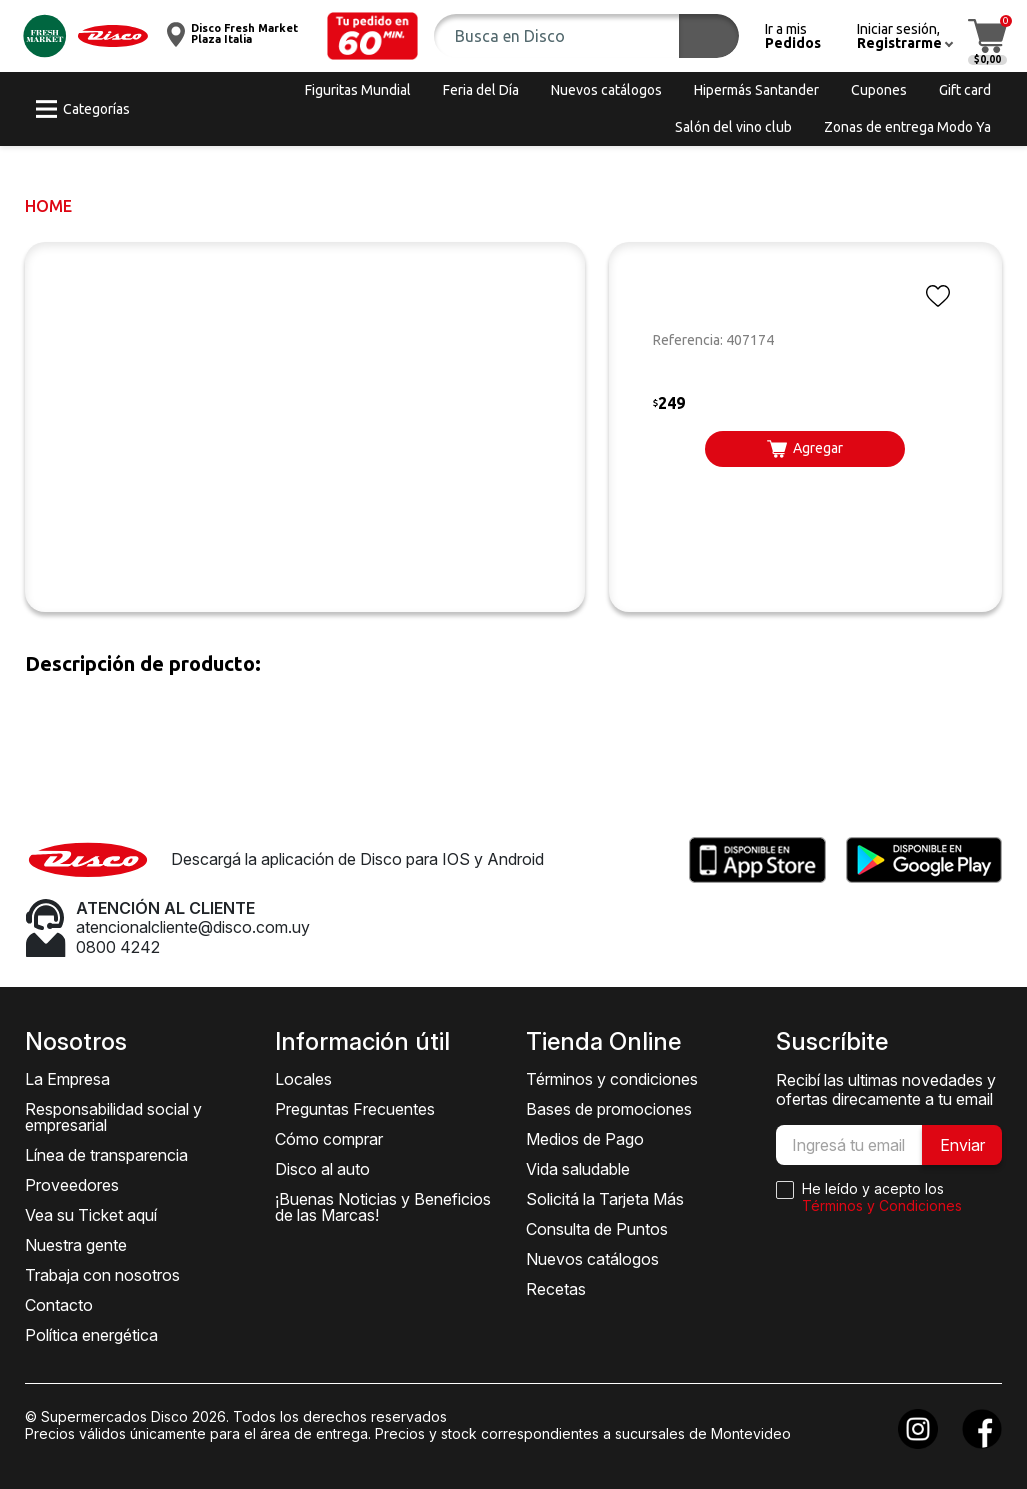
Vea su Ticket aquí (91, 1215)
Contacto (59, 1305)
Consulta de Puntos (597, 1229)
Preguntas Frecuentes (355, 1109)
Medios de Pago (585, 1139)
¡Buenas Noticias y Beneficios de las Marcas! (383, 1207)
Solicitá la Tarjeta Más (605, 1199)
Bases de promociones (609, 1109)
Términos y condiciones (612, 1079)
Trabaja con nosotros (102, 1275)
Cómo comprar (329, 1139)
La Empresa (67, 1079)
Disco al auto (322, 1169)
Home (48, 206)
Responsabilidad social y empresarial (113, 1117)
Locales (303, 1079)
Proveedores (72, 1185)
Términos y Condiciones (882, 1205)
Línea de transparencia (106, 1155)
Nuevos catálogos (592, 1259)
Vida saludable (578, 1169)
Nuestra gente (76, 1245)
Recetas (556, 1289)
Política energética (91, 1335)
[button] (373, 36)
